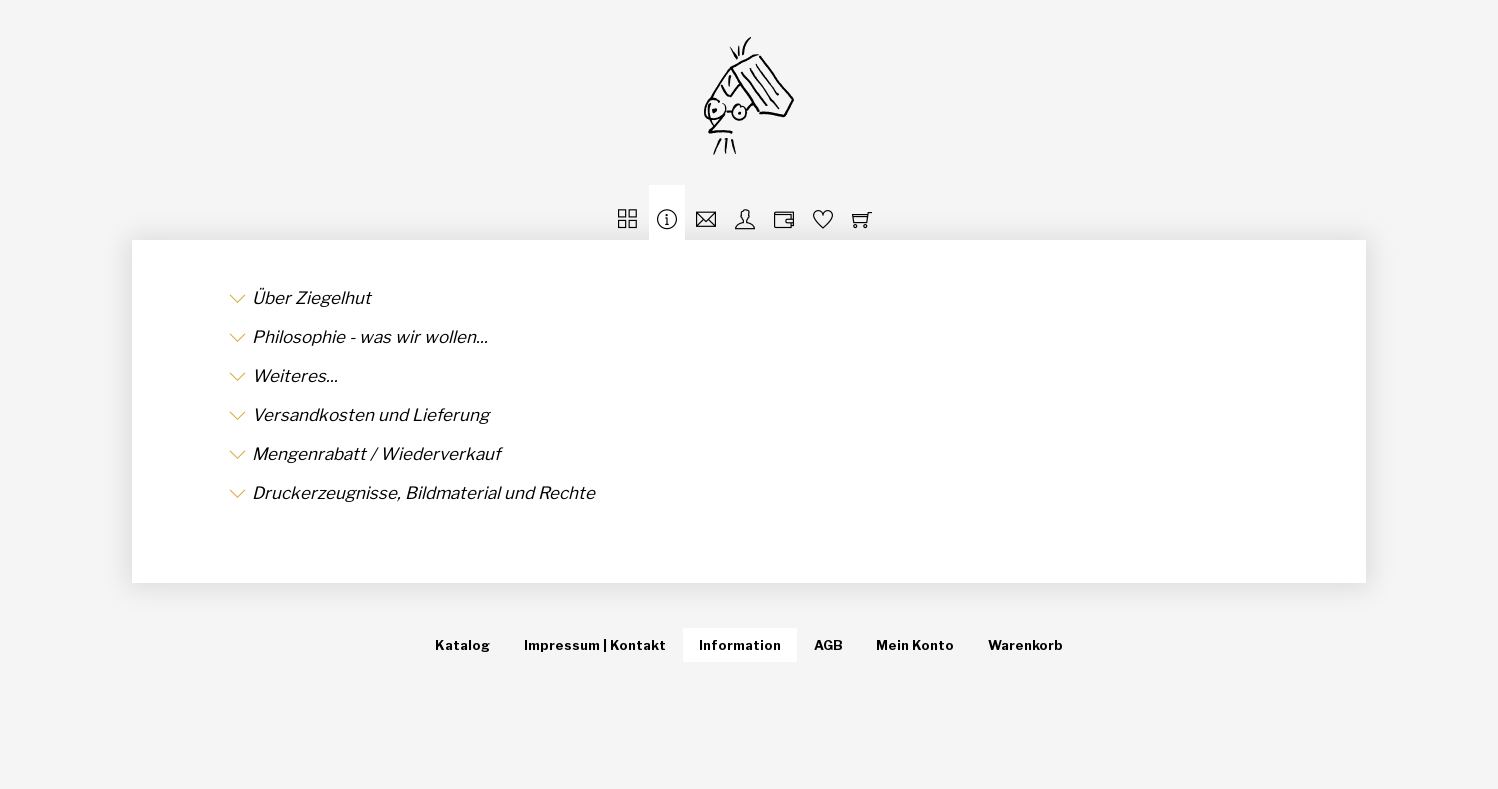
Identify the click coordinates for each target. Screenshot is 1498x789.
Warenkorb (1025, 645)
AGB (828, 645)
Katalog (462, 645)
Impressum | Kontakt (595, 645)
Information (740, 645)
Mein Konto (915, 645)
